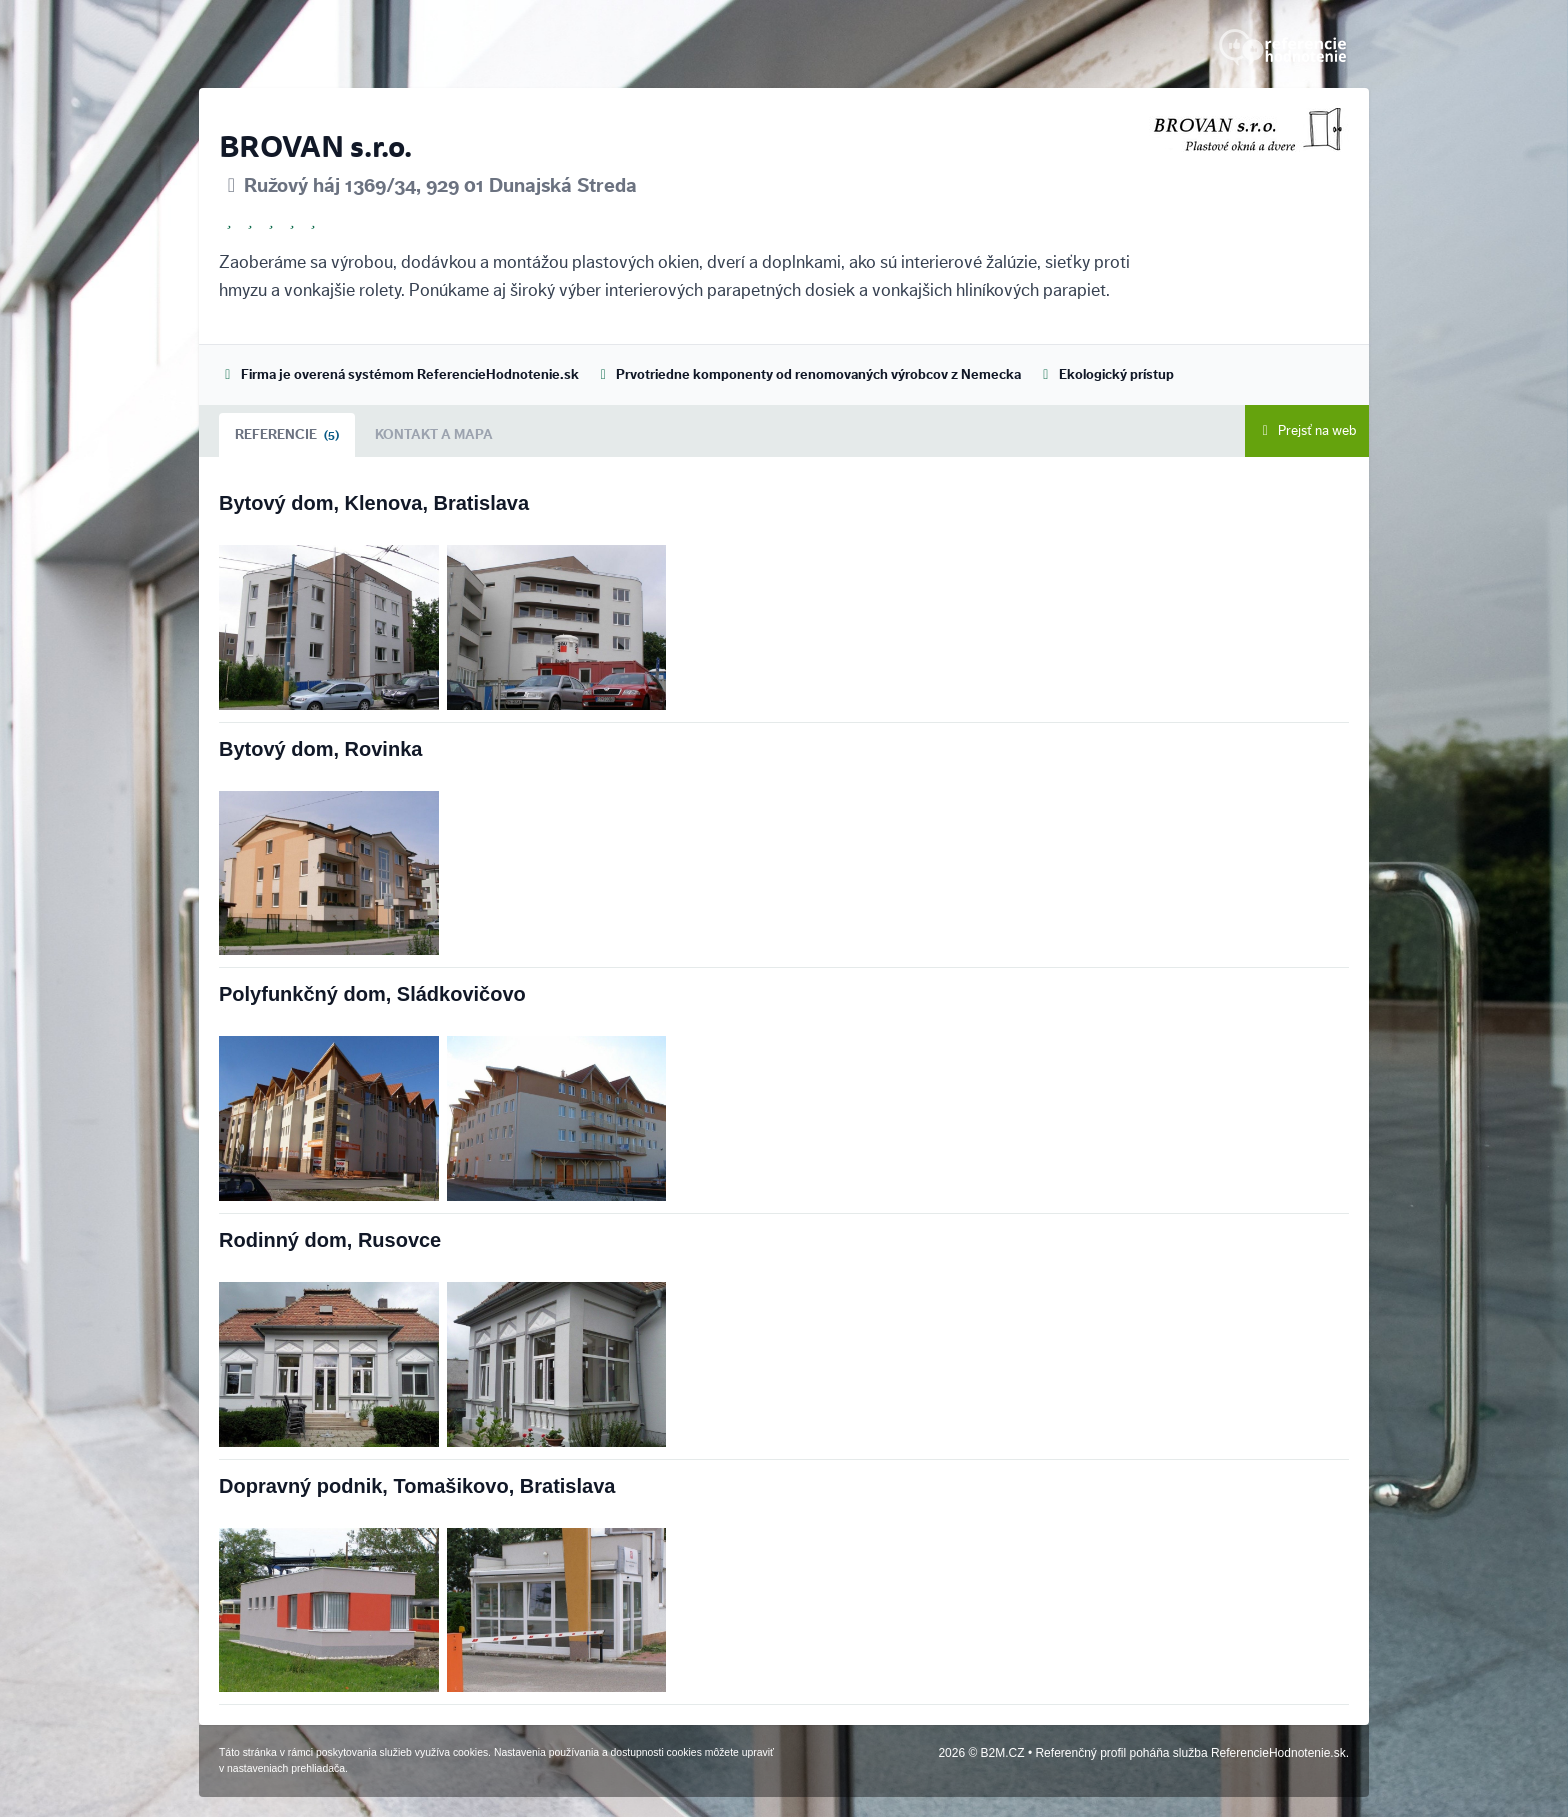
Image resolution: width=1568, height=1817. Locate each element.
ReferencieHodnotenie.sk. (1280, 1753)
